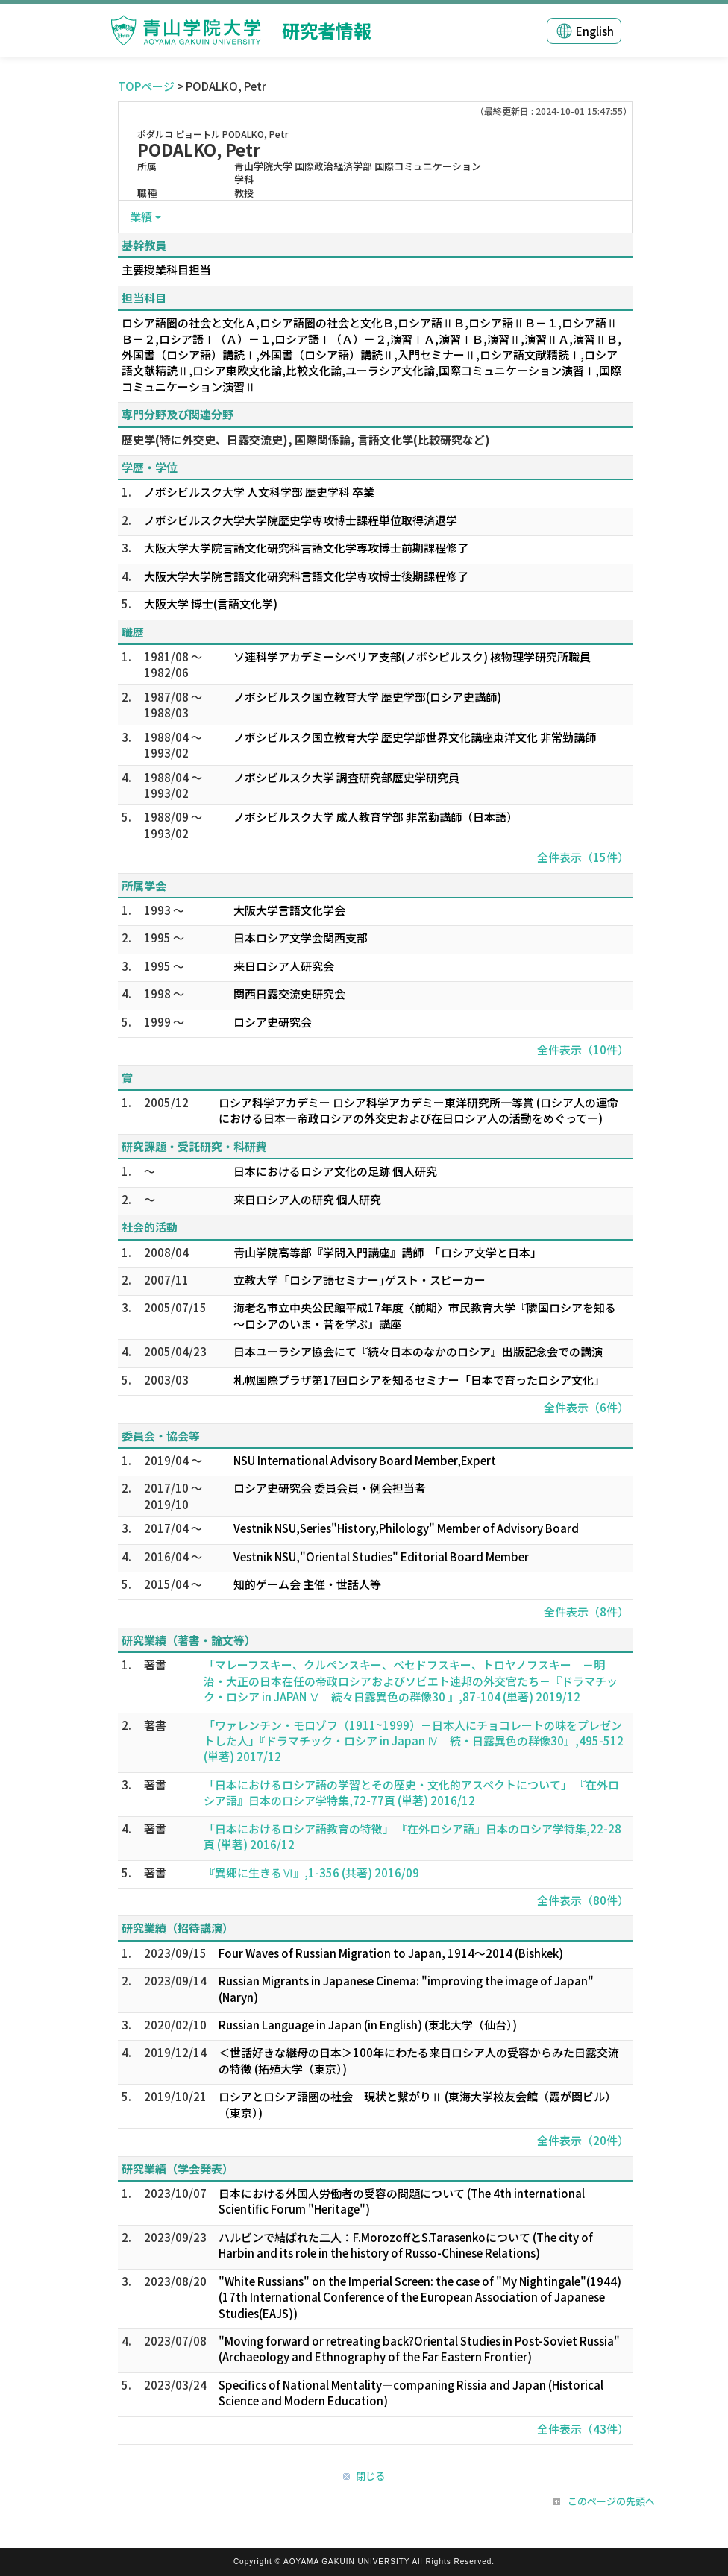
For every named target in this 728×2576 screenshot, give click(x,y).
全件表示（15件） (583, 857)
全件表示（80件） (583, 1900)
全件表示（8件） (586, 1611)
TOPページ (146, 86)
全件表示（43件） (583, 2429)
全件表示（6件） (586, 1407)
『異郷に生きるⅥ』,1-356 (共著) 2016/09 (311, 1872)
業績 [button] (141, 216)
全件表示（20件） (583, 2140)
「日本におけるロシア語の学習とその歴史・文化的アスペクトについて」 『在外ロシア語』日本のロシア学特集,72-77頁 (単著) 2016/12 (411, 1792)
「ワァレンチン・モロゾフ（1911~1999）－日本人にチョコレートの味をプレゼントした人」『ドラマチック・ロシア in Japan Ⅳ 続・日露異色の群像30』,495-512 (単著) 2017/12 (414, 1741)
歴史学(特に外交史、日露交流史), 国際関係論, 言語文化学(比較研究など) (306, 439)
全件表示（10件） (583, 1049)
